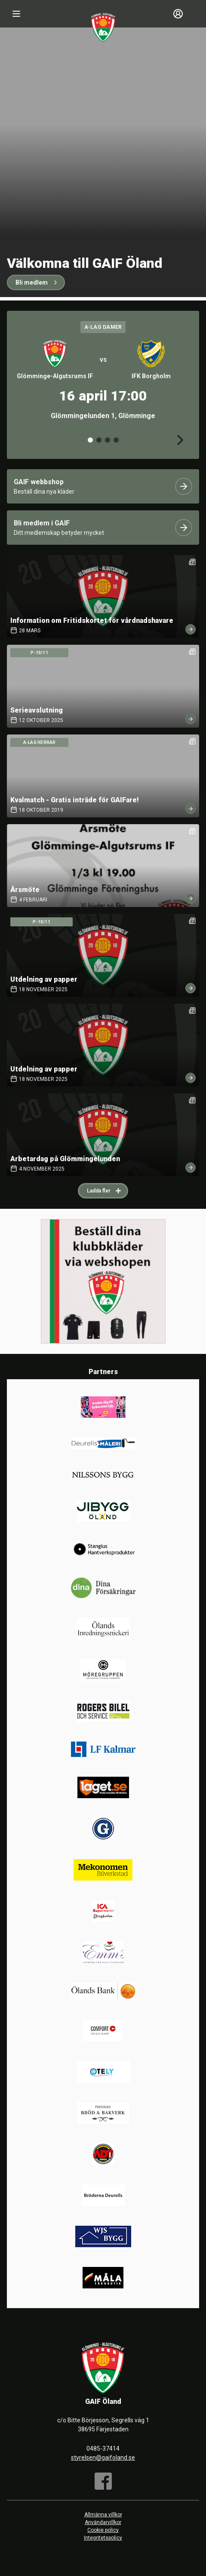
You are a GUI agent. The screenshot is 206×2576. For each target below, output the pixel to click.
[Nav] (16, 14)
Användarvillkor (103, 2522)
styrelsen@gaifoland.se (103, 2457)
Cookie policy (103, 2530)
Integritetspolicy (103, 2538)
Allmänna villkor (103, 2515)
